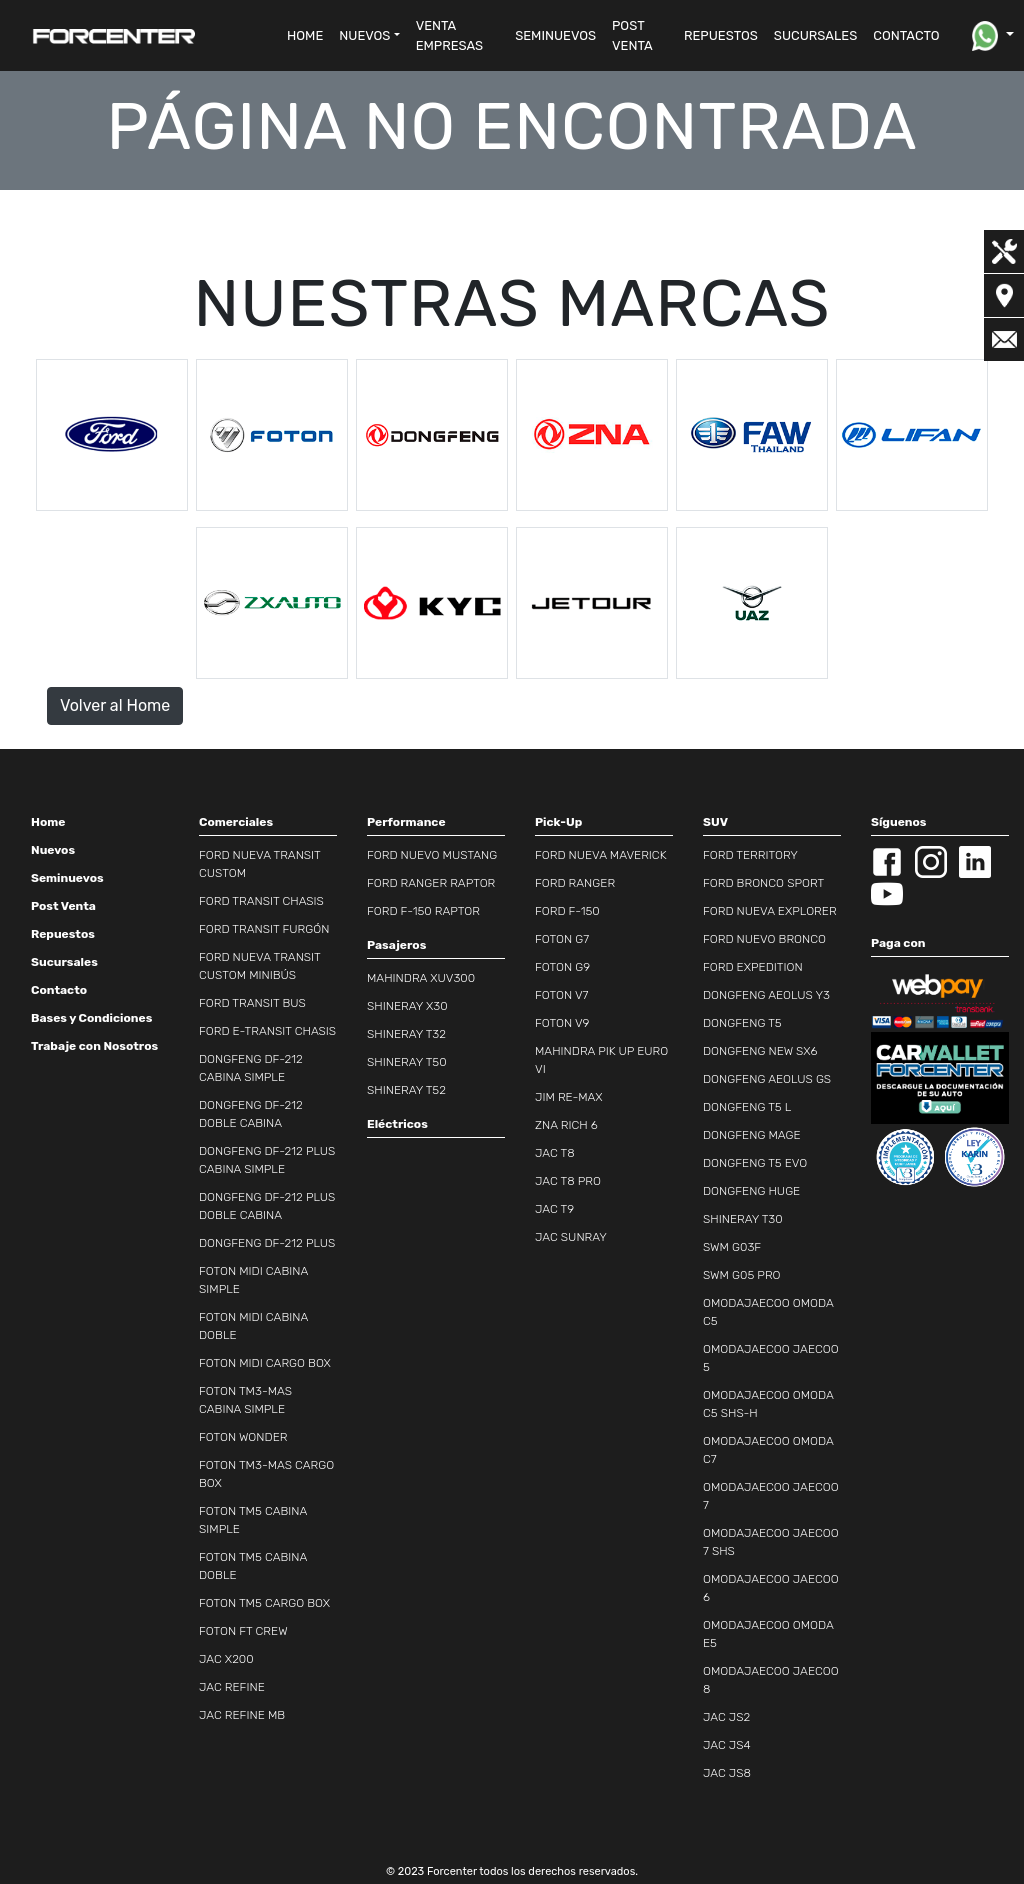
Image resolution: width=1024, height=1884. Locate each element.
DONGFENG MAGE (752, 1135)
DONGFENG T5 (742, 1023)
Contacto (59, 990)
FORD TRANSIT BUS (252, 1003)
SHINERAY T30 (743, 1219)
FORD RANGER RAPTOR (431, 883)
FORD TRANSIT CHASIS (261, 901)
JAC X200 (226, 1659)
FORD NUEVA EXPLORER (770, 911)
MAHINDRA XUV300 (421, 978)
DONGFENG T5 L (747, 1107)
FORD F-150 (567, 911)
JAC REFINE (232, 1687)
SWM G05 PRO (742, 1275)
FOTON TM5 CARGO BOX (264, 1603)
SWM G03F (732, 1247)
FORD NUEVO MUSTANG (432, 855)
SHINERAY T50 (407, 1062)
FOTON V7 (561, 995)
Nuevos (53, 850)
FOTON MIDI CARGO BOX (265, 1363)
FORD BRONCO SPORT (763, 883)
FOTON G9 (562, 967)
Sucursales (64, 962)
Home (48, 822)
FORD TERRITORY (750, 855)
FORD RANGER (575, 883)
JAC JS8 (727, 1773)
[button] (369, 36)
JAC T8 (555, 1153)
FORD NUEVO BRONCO (764, 939)
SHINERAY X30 (407, 1006)
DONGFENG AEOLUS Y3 (766, 995)
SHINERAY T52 (406, 1090)
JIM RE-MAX (569, 1097)
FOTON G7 (562, 939)
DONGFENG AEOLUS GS (767, 1079)
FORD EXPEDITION (753, 967)
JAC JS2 (726, 1717)
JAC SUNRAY (571, 1237)
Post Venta (63, 906)
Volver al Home (115, 705)
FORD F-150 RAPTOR (423, 911)
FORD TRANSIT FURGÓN (264, 929)
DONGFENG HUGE (751, 1191)
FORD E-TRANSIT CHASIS (267, 1031)
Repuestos (63, 934)
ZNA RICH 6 (566, 1125)
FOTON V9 (562, 1023)
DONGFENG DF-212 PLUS (267, 1243)
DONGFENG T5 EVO (755, 1163)
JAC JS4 (727, 1745)
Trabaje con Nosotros (94, 1046)
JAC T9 (554, 1209)
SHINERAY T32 (406, 1034)
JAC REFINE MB (242, 1715)
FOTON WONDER (243, 1437)
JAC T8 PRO (568, 1181)
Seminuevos (67, 878)
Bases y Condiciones (91, 1018)
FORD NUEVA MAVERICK (601, 855)
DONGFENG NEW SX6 (760, 1051)
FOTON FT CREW (243, 1631)
